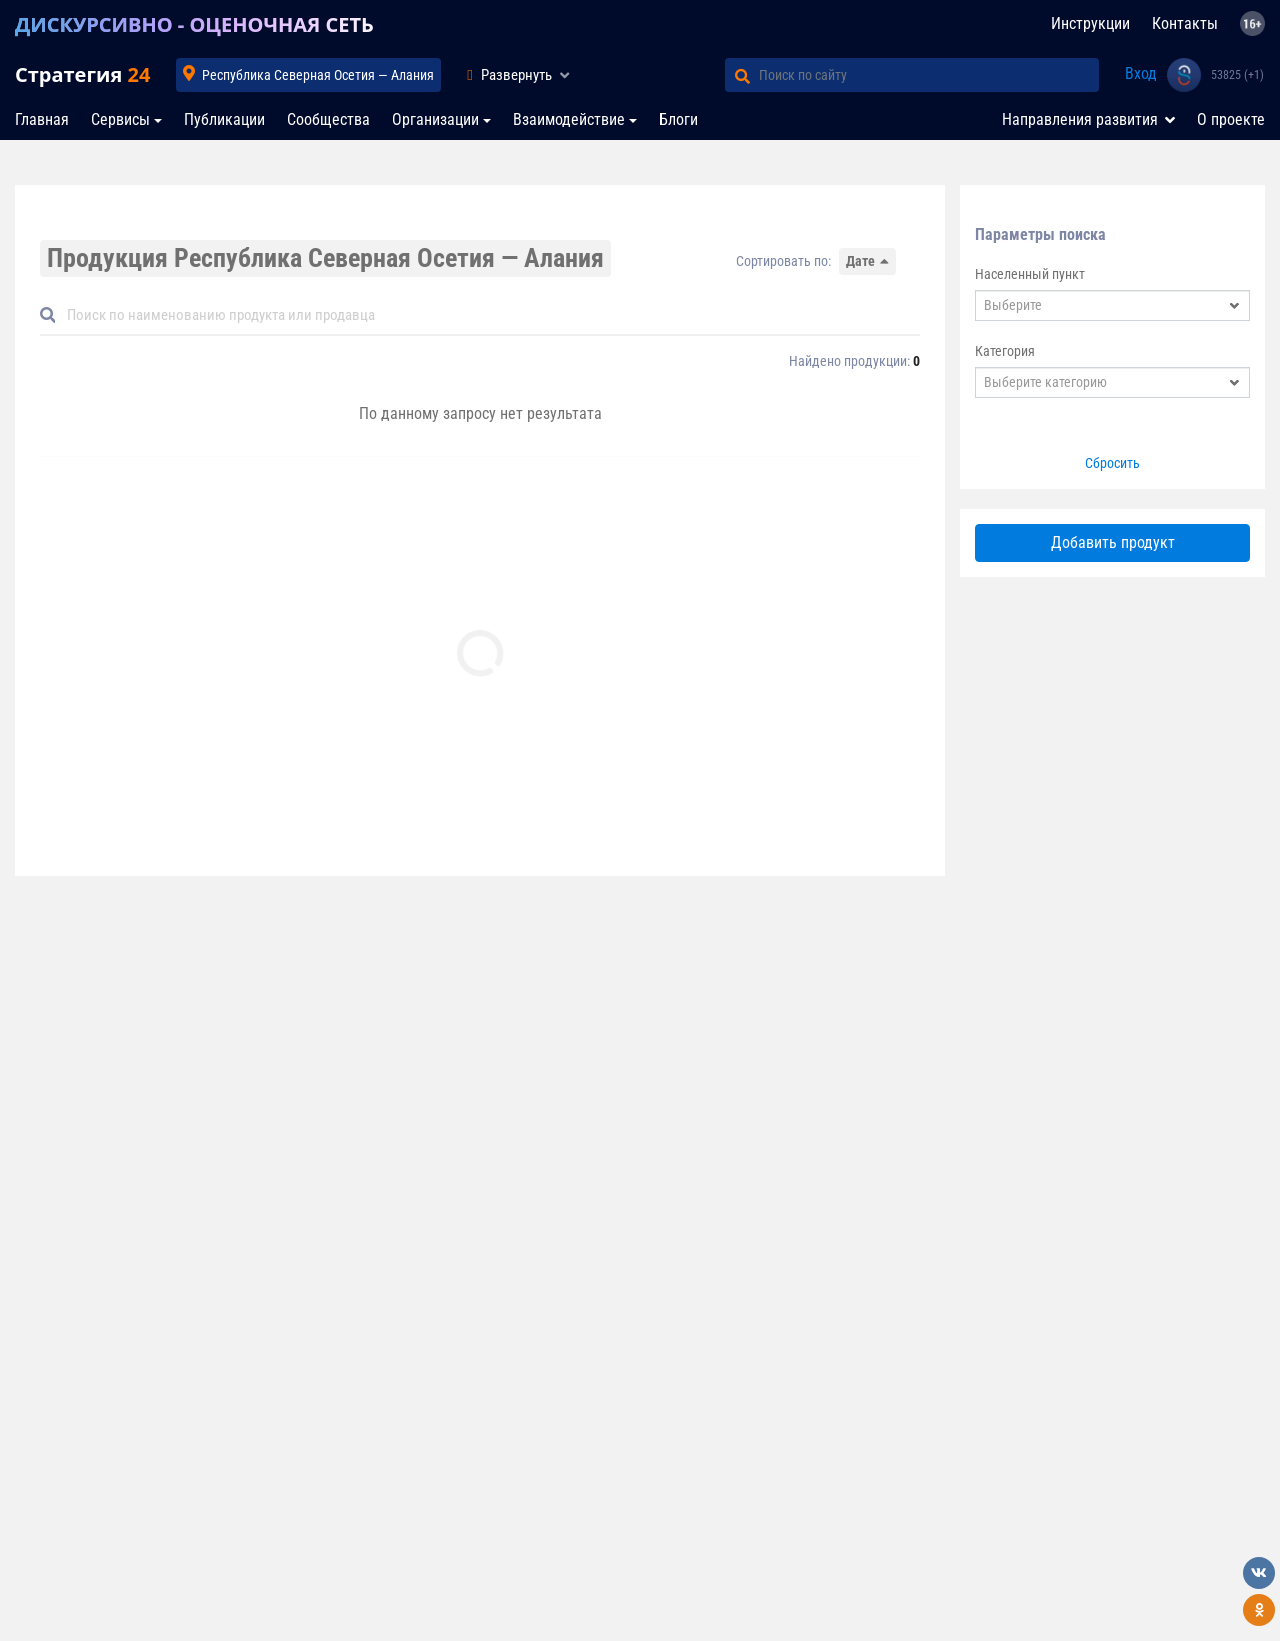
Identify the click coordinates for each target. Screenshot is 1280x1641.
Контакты (1185, 23)
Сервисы (120, 119)
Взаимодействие (569, 119)
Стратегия (82, 74)
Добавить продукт (1113, 542)
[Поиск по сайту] (929, 75)
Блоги (678, 119)
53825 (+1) (1237, 75)
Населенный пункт (1030, 274)
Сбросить (1112, 463)
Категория (1005, 351)
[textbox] (1099, 305)
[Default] (488, 315)
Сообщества (328, 119)
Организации (435, 119)
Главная (42, 119)
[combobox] (1112, 305)
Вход (1141, 73)
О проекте (1231, 119)
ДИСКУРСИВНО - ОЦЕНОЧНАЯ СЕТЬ (194, 24)
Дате (860, 261)
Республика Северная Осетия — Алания (318, 75)
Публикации (224, 119)
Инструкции (1090, 23)
